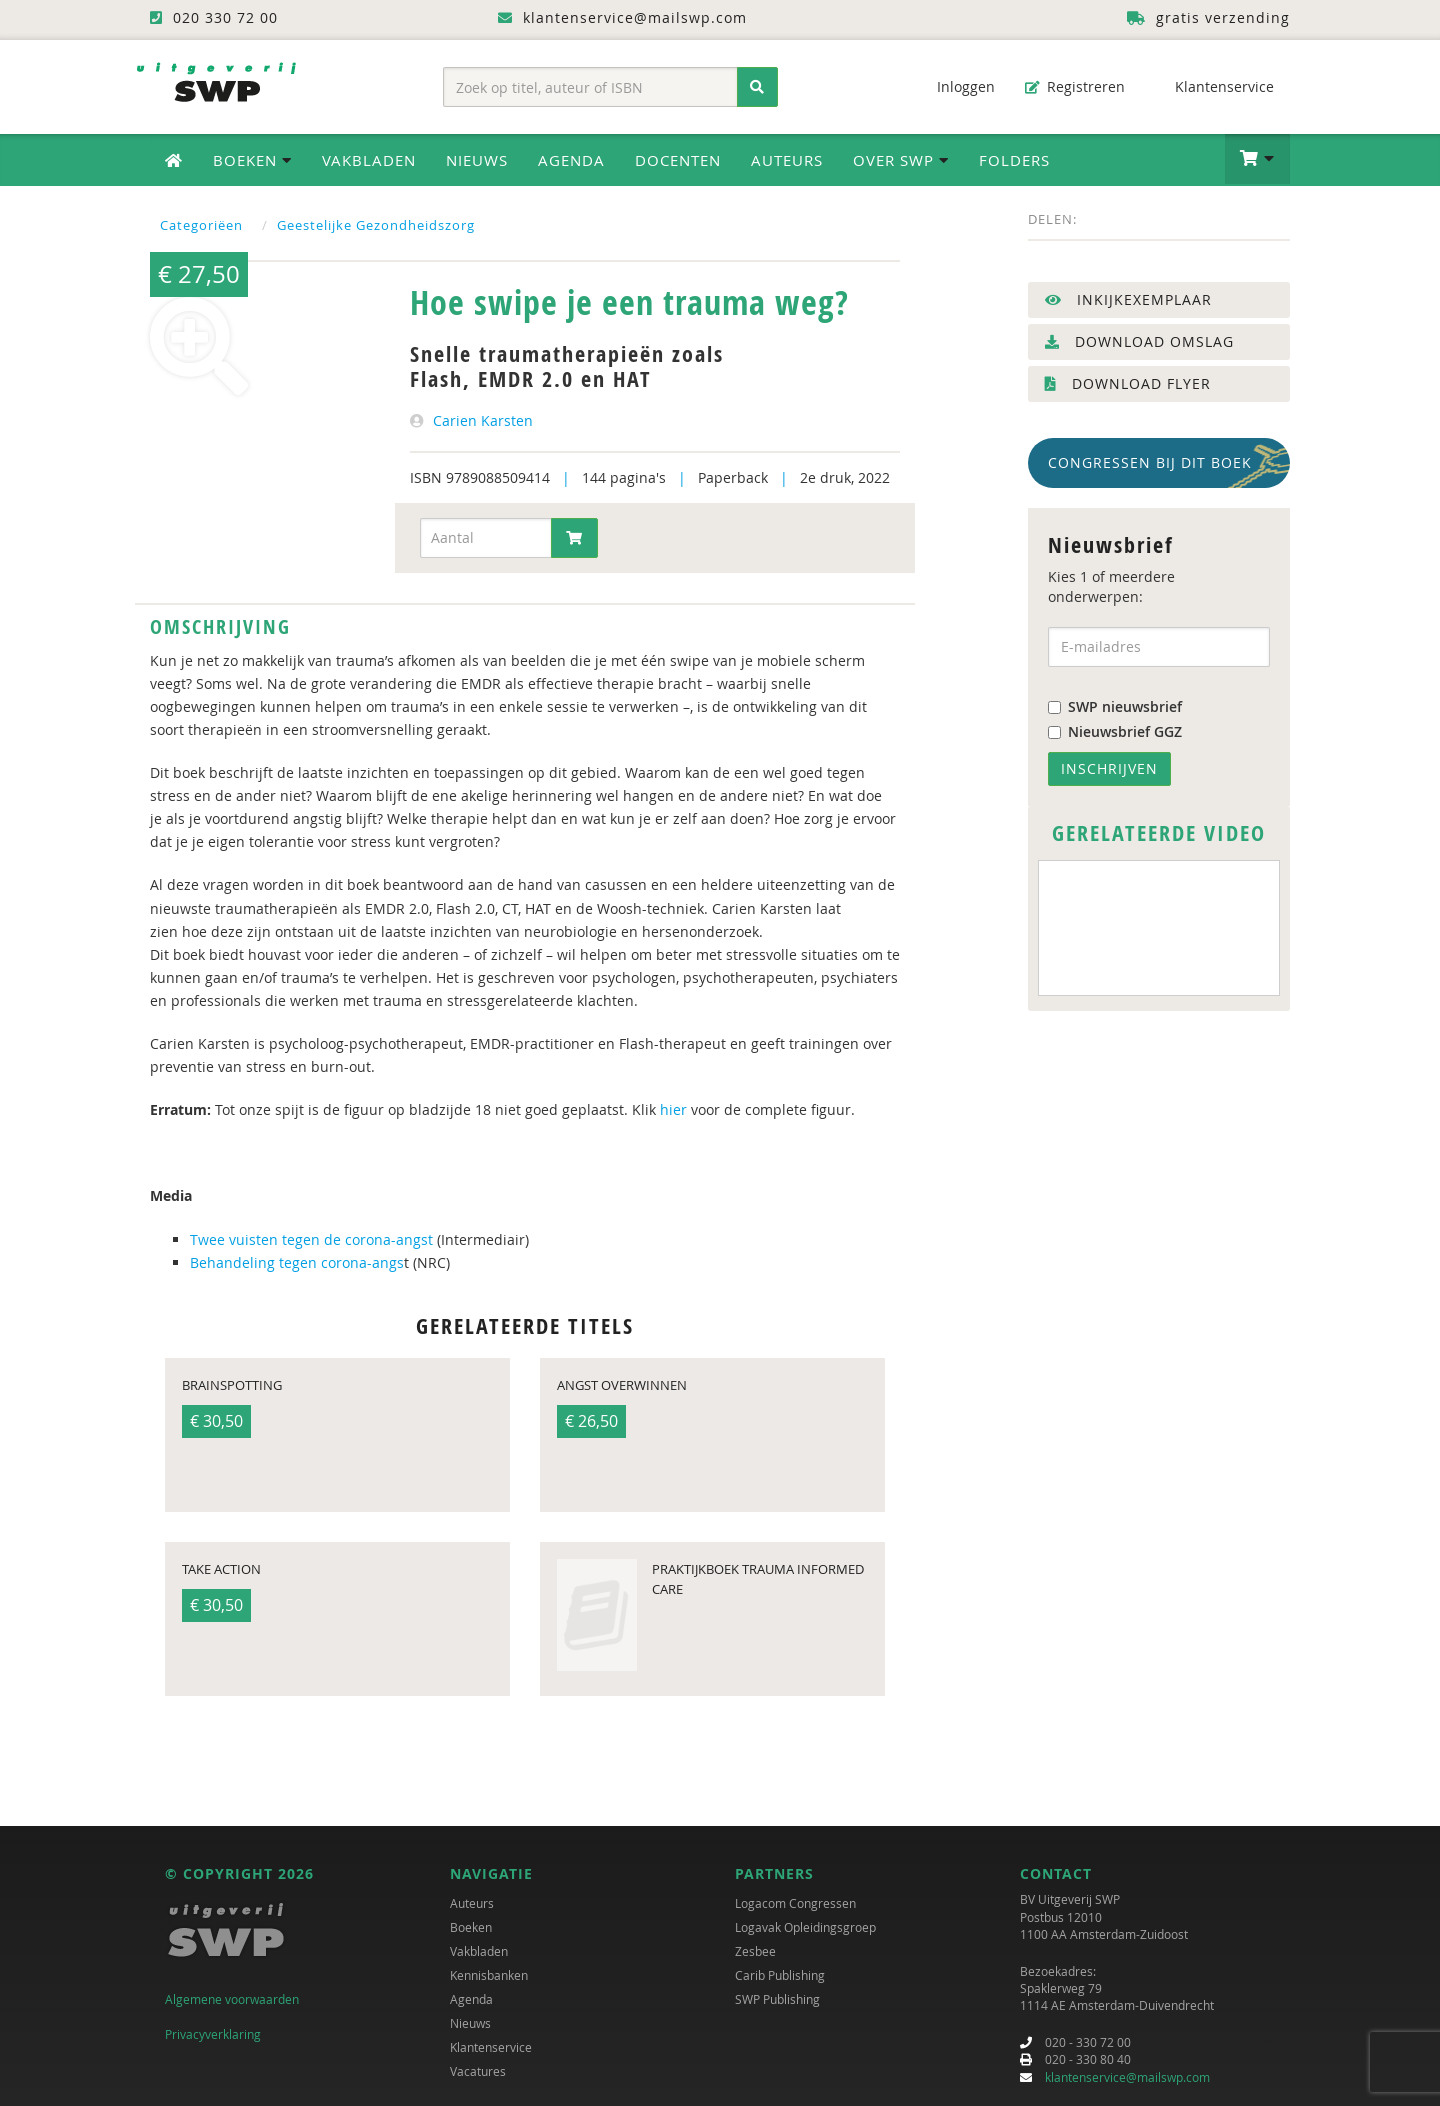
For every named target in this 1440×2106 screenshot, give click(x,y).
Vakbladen (369, 160)
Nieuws (477, 160)
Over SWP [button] (901, 160)
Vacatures (478, 2071)
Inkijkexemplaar (1128, 299)
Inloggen (956, 86)
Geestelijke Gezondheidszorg (376, 225)
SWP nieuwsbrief (1115, 706)
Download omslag (1139, 341)
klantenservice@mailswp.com (1127, 2077)
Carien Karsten (483, 420)
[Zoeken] (757, 87)
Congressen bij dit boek (1150, 462)
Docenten (678, 160)
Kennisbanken (489, 1975)
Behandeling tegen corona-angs (297, 1262)
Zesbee (755, 1951)
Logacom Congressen (795, 1903)
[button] (1257, 159)
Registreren (1075, 86)
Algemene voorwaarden (232, 1999)
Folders (1014, 160)
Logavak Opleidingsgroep (805, 1927)
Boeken (471, 1927)
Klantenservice (1214, 86)
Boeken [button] (252, 160)
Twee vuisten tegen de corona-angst (313, 1239)
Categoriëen (201, 225)
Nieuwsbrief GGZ (1115, 731)
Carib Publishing (780, 1975)
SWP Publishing (777, 1999)
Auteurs (787, 160)
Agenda (571, 160)
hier (675, 1109)
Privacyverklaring (213, 2034)
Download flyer (1128, 383)
